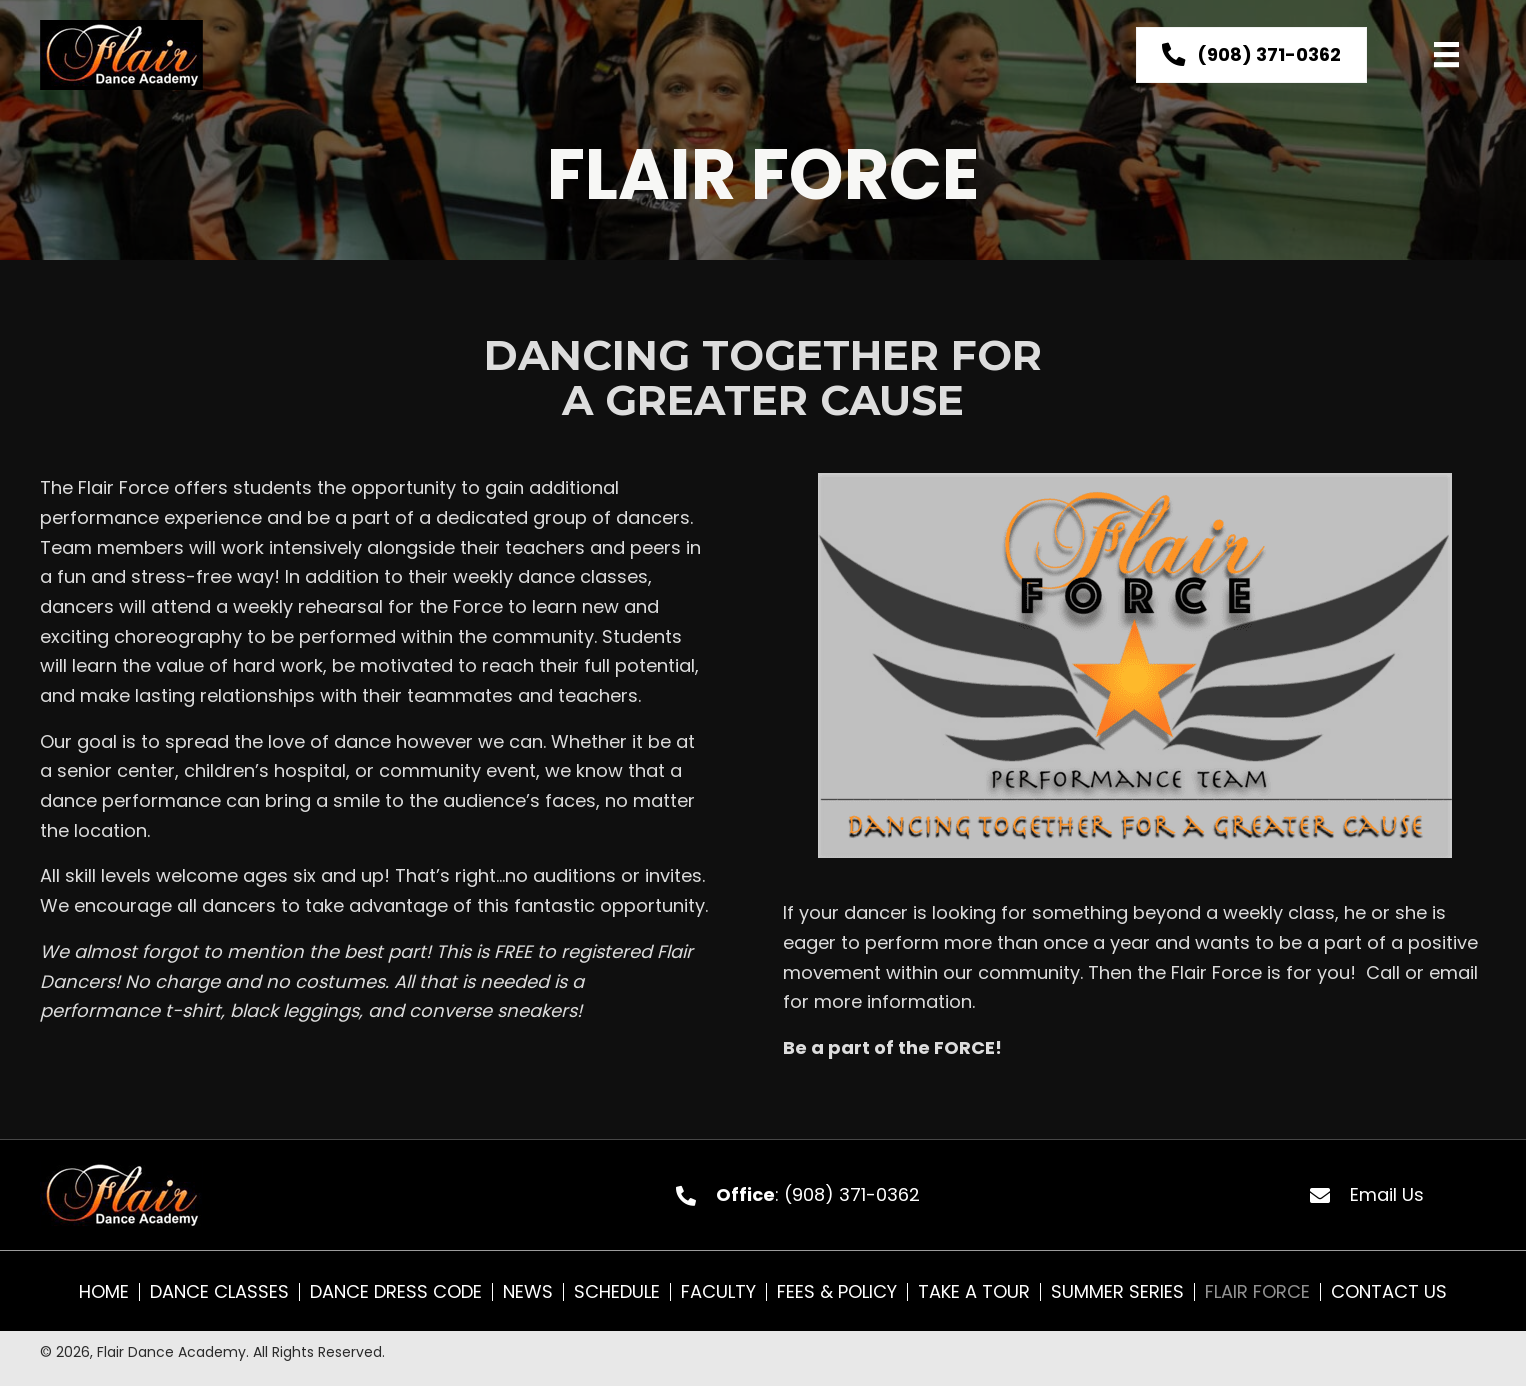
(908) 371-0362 (852, 1194)
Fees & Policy (837, 1292)
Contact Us (1389, 1292)
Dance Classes (219, 1292)
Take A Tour (974, 1292)
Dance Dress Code (396, 1292)
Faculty (718, 1292)
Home (104, 1292)
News (528, 1292)
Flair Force (1257, 1292)
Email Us (1387, 1194)
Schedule (617, 1292)
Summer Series (1117, 1292)
